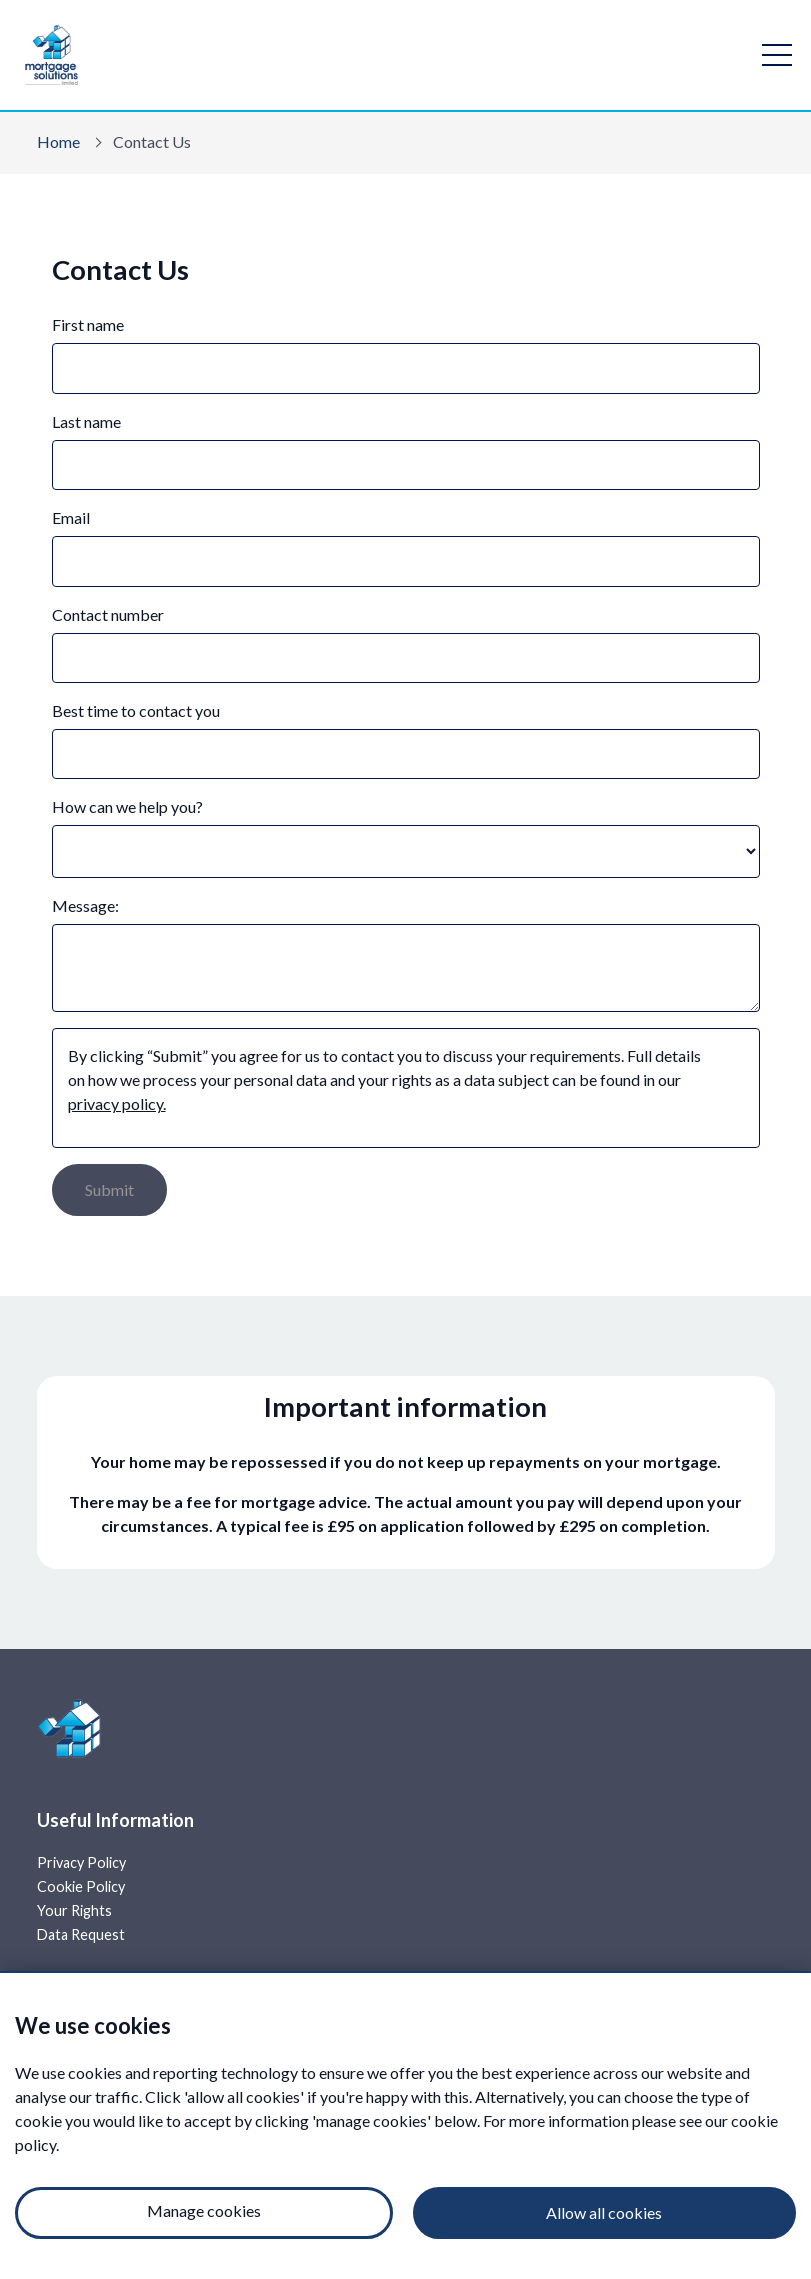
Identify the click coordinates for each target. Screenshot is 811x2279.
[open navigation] (777, 55)
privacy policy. (117, 1103)
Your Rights (74, 1910)
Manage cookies (204, 2210)
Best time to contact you (136, 710)
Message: (85, 905)
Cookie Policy (81, 1886)
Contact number (108, 614)
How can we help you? (127, 806)
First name (88, 324)
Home (58, 141)
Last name (86, 421)
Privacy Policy (81, 1862)
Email (71, 517)
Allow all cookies (604, 2212)
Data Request (81, 1934)
